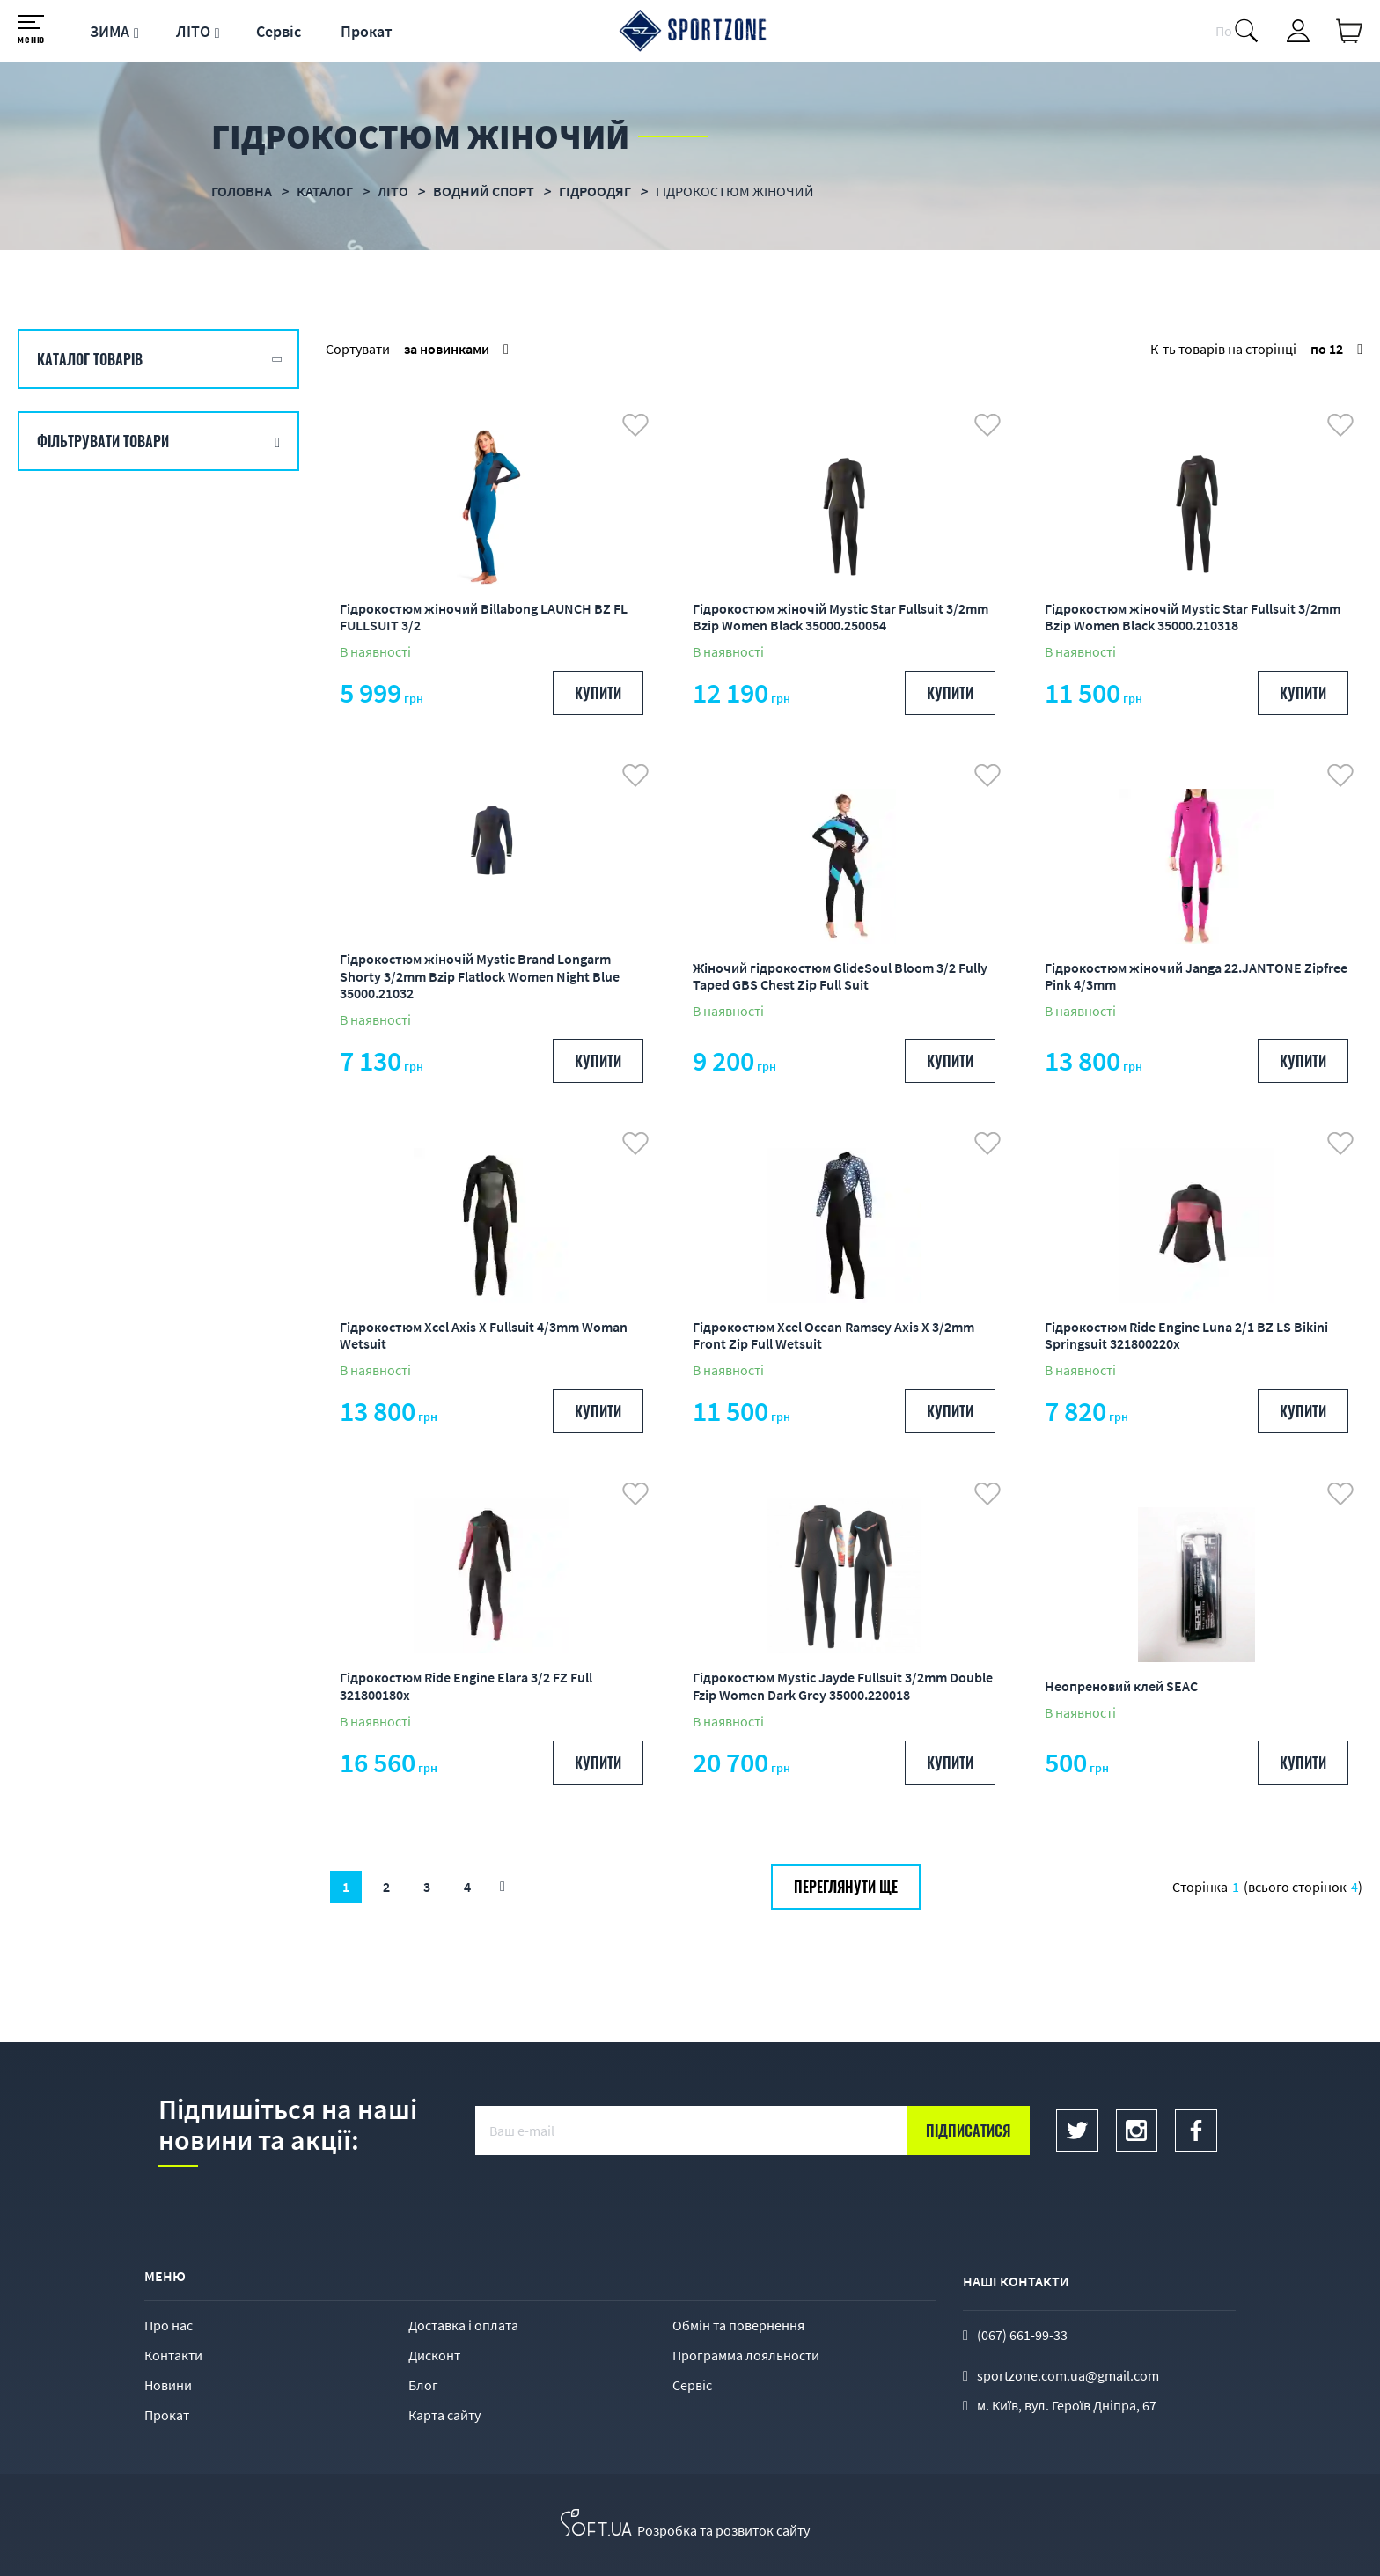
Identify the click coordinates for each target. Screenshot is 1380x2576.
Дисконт (434, 2355)
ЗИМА (109, 31)
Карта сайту (444, 2415)
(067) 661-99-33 (1022, 2335)
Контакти (173, 2355)
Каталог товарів (90, 359)
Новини (168, 2385)
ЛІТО (193, 31)
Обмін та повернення (738, 2325)
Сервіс (278, 31)
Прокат (367, 31)
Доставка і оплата (463, 2325)
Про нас (168, 2325)
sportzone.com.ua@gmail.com (1068, 2375)
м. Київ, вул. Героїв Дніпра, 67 (1066, 2405)
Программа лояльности (745, 2355)
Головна (241, 191)
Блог (423, 2385)
